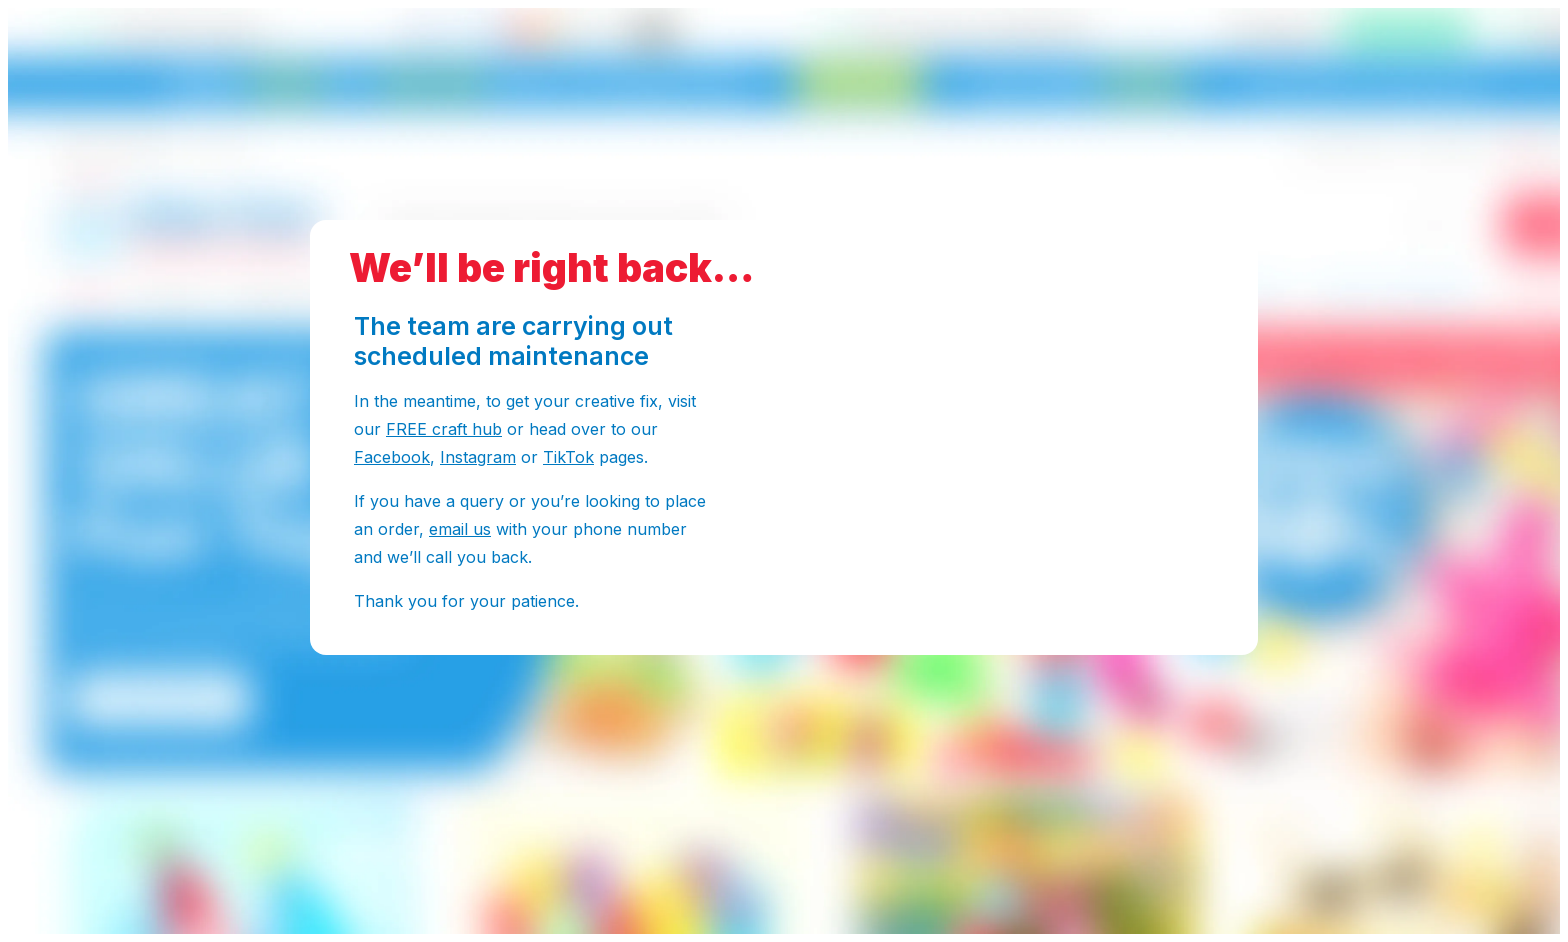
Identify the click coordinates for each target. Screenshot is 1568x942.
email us (460, 529)
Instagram (478, 457)
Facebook (392, 457)
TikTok (568, 457)
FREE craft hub (444, 429)
